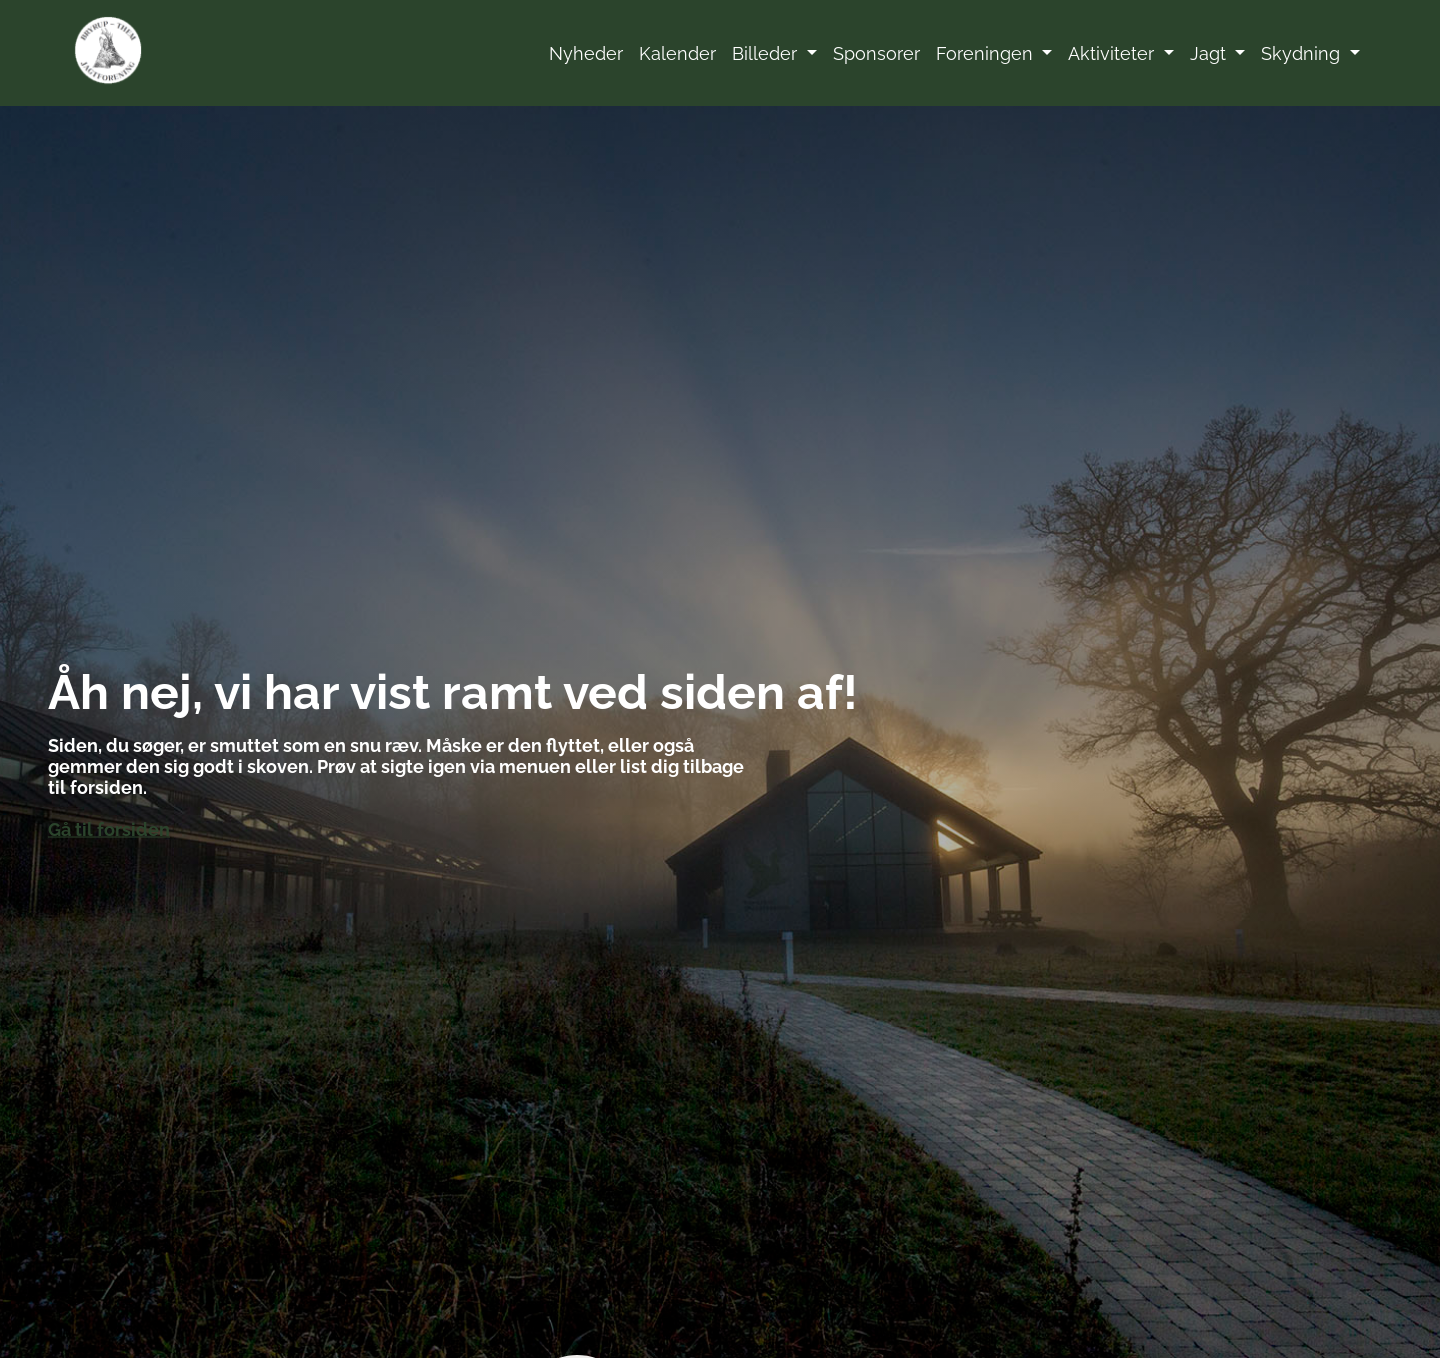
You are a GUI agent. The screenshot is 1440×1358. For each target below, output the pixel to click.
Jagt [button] (1210, 53)
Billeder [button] (767, 53)
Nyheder (586, 53)
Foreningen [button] (987, 53)
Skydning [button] (1303, 53)
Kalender (677, 53)
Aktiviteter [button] (1113, 53)
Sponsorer (876, 53)
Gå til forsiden (109, 829)
